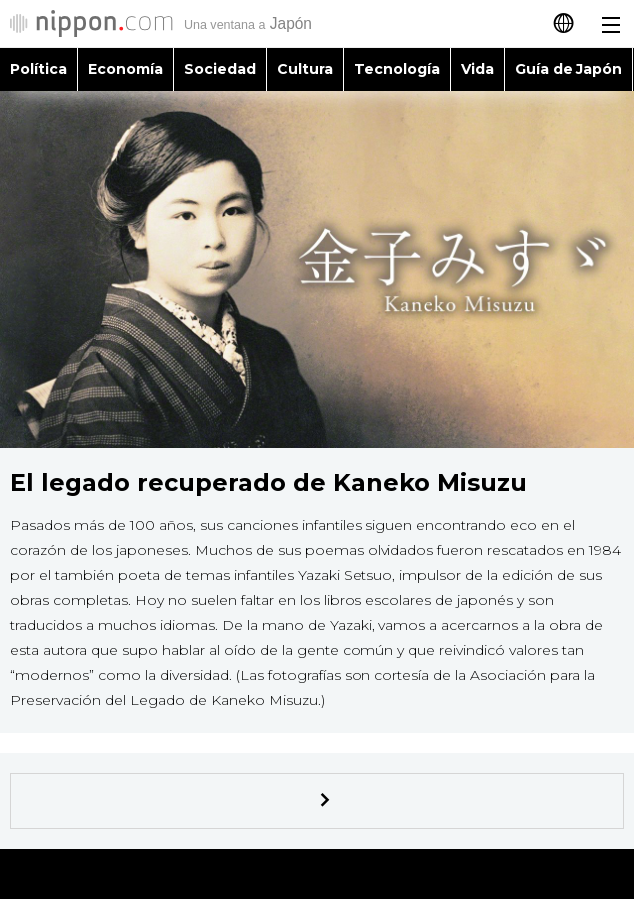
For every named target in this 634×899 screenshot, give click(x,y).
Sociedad (220, 69)
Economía (125, 69)
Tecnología (397, 69)
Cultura (305, 69)
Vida (477, 69)
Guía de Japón (569, 69)
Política (38, 69)
